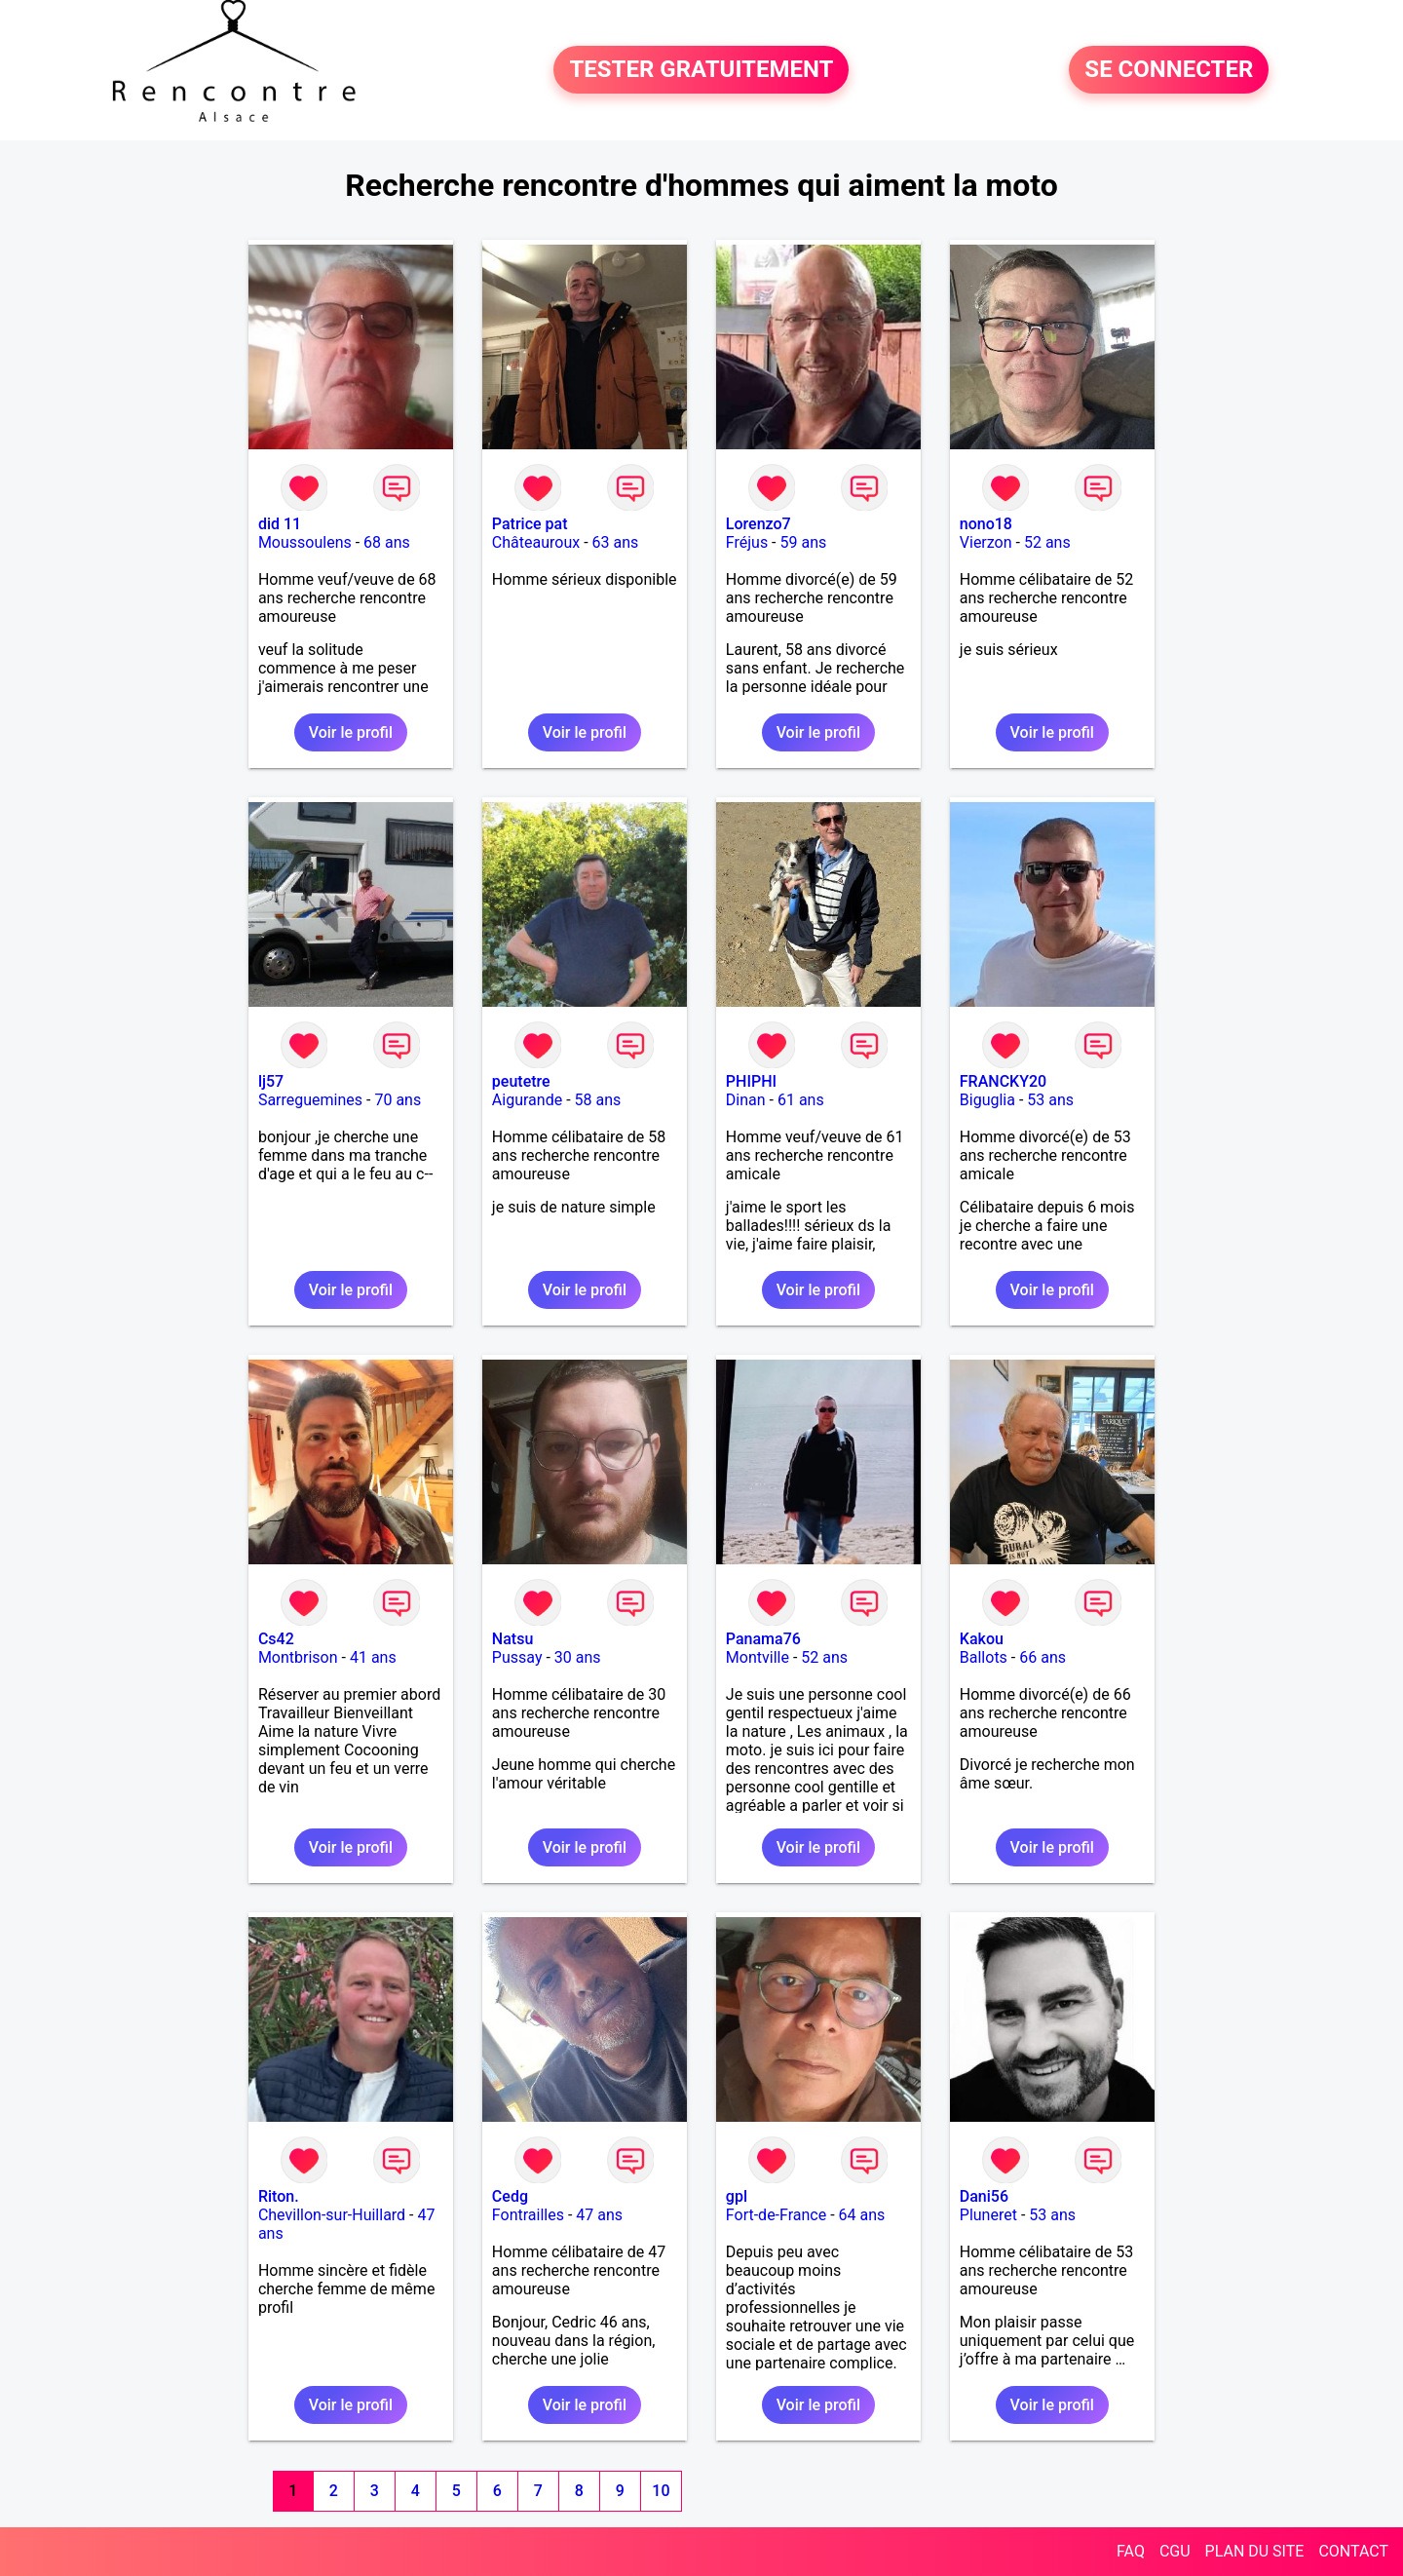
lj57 (271, 1081)
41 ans (373, 1657)
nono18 (986, 524)
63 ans (615, 542)
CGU (1175, 2551)
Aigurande (527, 1100)
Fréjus (747, 542)
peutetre (521, 1081)
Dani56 (984, 2196)
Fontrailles (528, 2215)
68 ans (386, 542)
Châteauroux (536, 542)
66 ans (1042, 1657)
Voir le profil (351, 732)
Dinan (746, 1100)
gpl (736, 2196)
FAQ (1131, 2551)
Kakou (982, 1639)
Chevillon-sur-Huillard (331, 2215)
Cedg (510, 2196)
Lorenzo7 (758, 524)
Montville (757, 1657)
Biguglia (987, 1100)
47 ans (599, 2215)
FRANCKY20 (1003, 1081)
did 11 (279, 524)
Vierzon (986, 542)
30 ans (577, 1657)
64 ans (862, 2215)
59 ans (803, 542)
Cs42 (276, 1639)
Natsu (512, 1639)
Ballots (983, 1657)
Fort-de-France (776, 2215)
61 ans (800, 1100)
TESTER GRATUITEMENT (701, 70)
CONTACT (1353, 2551)
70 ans (397, 1100)
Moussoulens (305, 542)
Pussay (517, 1657)
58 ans (598, 1100)
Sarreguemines (310, 1100)
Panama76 (763, 1639)
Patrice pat (530, 524)
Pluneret (988, 2215)
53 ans (1050, 1100)
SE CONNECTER (1168, 70)
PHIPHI (751, 1081)
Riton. (278, 2196)
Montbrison (298, 1657)
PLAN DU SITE (1255, 2551)
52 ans (1047, 542)
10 (660, 2490)
